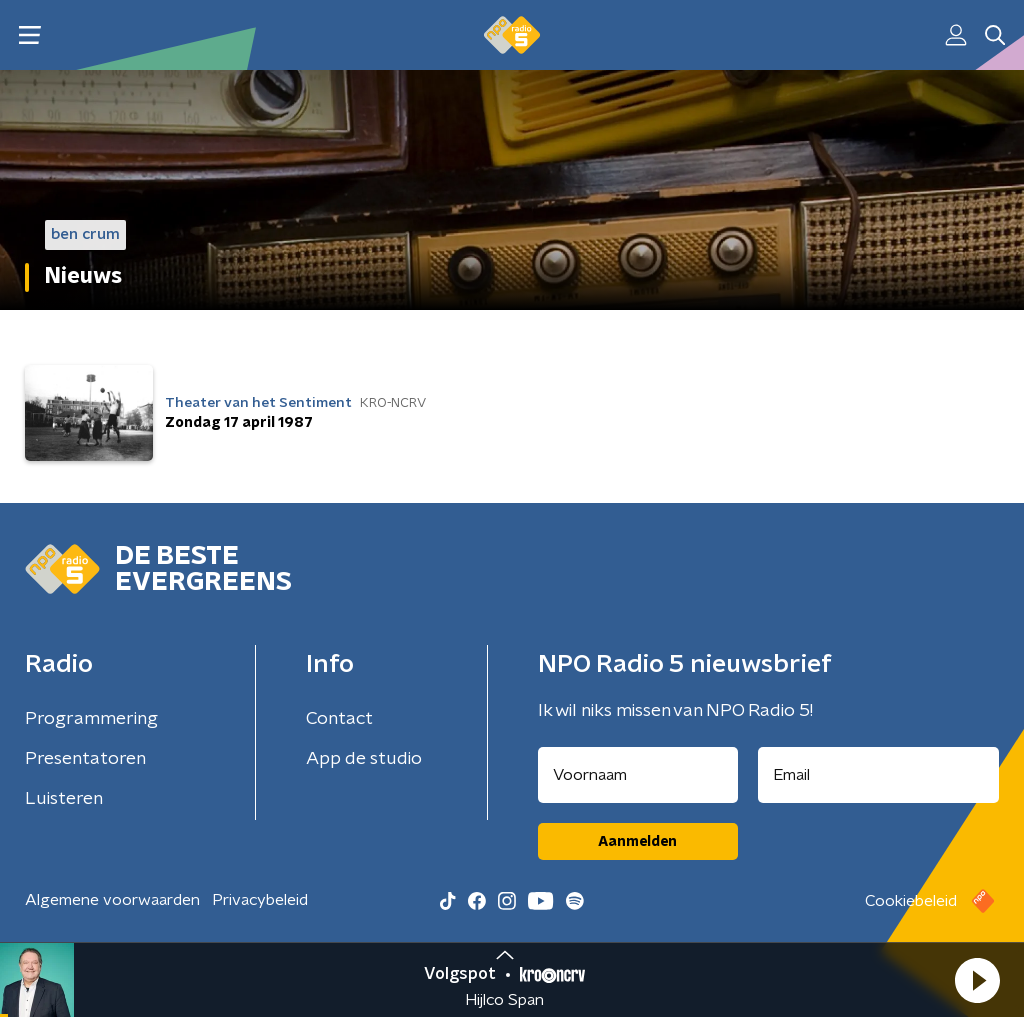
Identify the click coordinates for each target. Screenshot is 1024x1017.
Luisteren (64, 799)
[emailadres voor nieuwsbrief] (879, 775)
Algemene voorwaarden (112, 900)
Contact (339, 719)
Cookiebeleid (911, 901)
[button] (977, 980)
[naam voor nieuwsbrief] (638, 775)
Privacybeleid (260, 900)
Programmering (91, 719)
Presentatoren (85, 759)
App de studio (364, 759)
